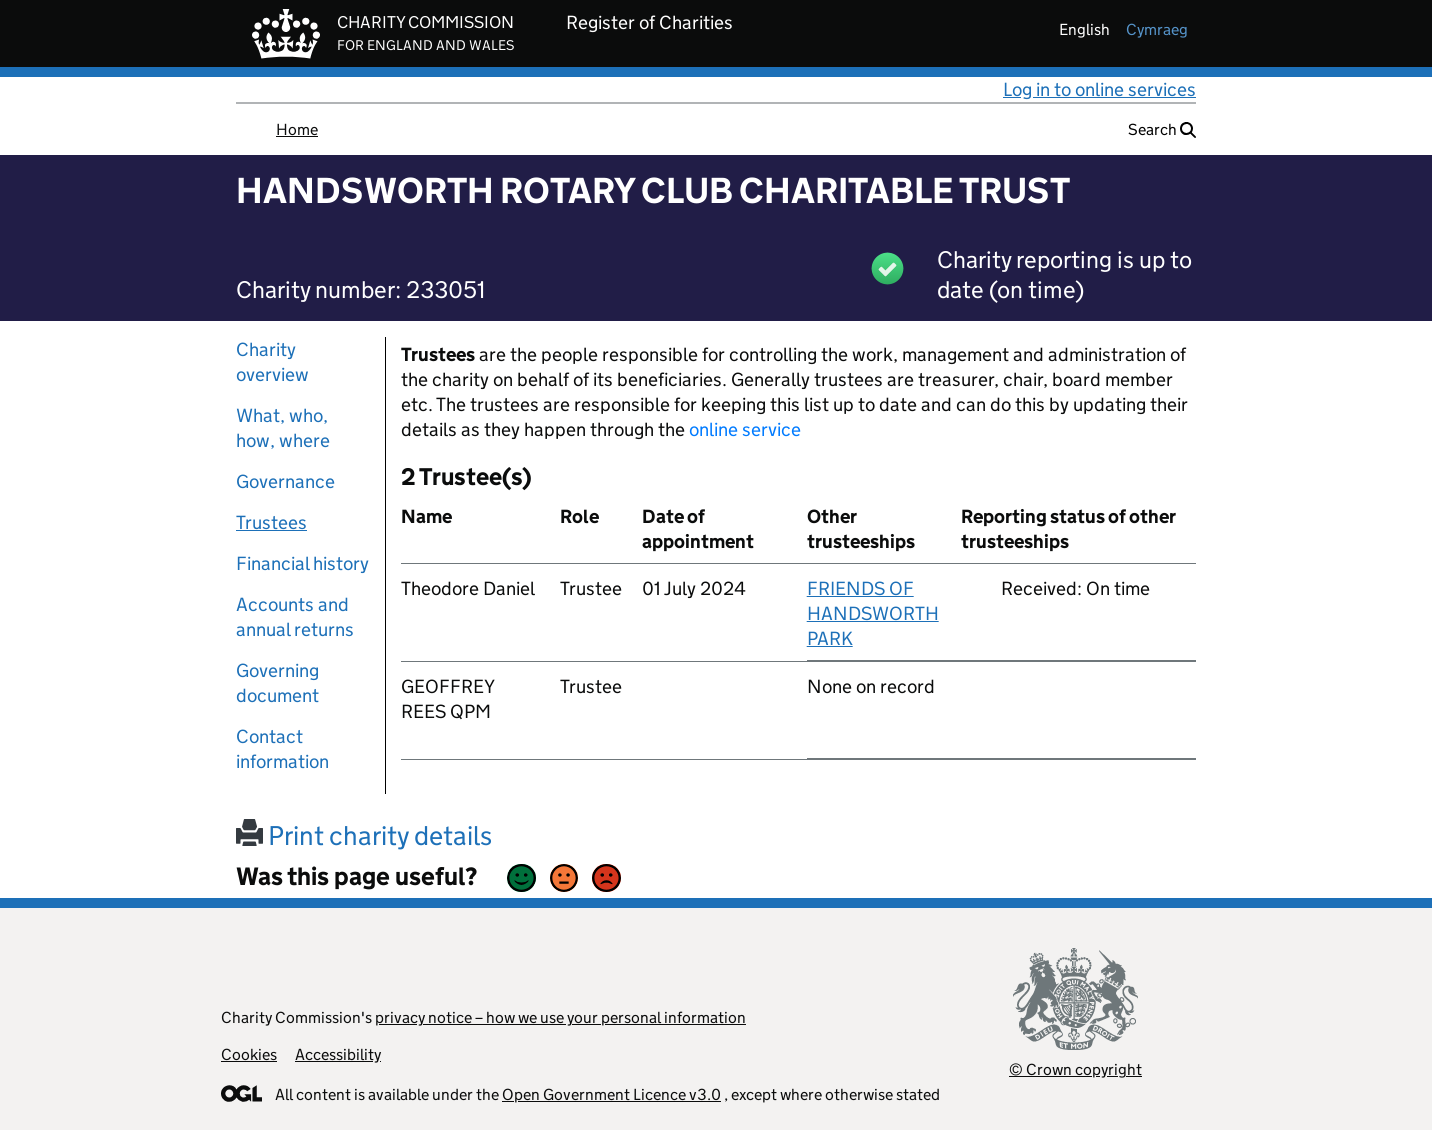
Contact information (282, 749)
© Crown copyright (1075, 1069)
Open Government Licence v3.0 (611, 1094)
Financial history (302, 563)
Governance (285, 481)
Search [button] (1162, 129)
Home (297, 129)
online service (745, 429)
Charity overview (272, 362)
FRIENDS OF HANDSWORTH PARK (873, 613)
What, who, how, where (283, 428)
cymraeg (1157, 29)
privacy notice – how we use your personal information (560, 1017)
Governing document (277, 683)
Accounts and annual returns (295, 617)
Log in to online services (1099, 89)
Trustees (271, 522)
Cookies (249, 1054)
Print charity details (364, 835)
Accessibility (338, 1054)
